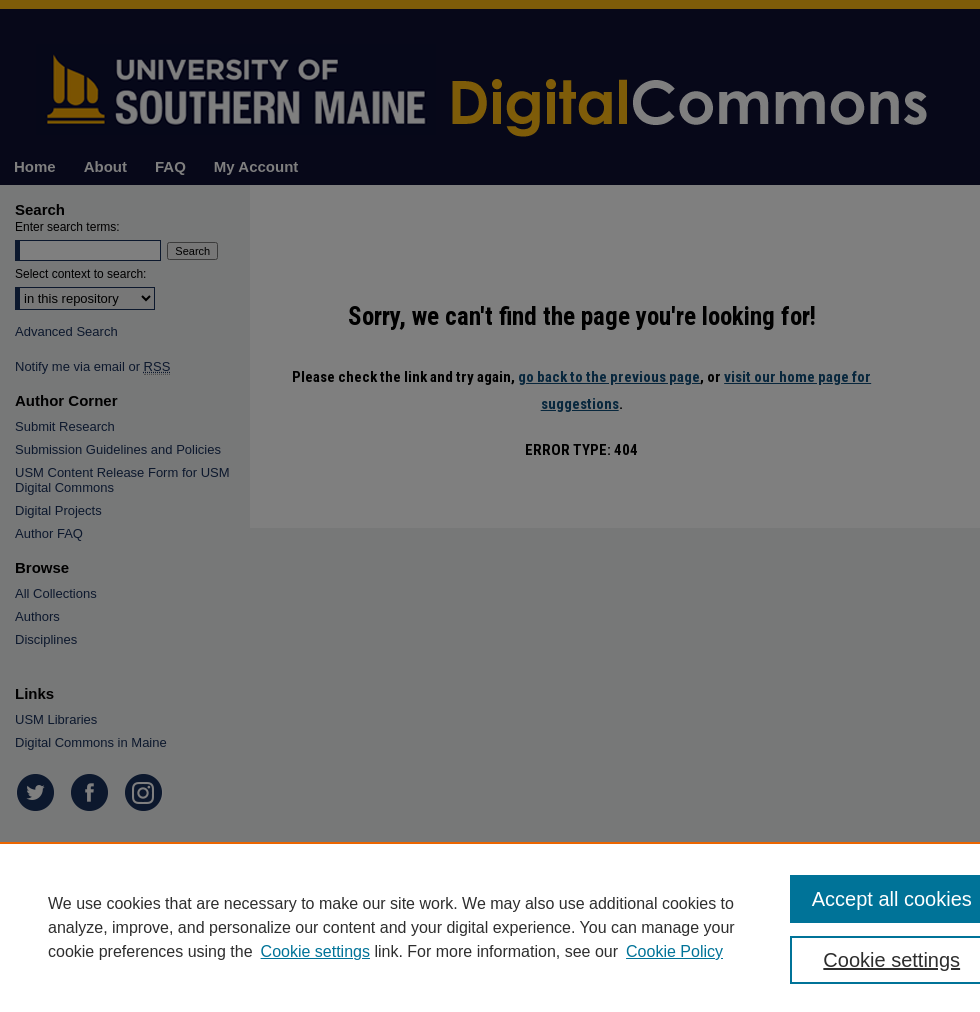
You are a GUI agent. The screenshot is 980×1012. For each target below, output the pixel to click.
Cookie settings (315, 951)
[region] (490, 927)
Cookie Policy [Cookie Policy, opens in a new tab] (674, 951)
